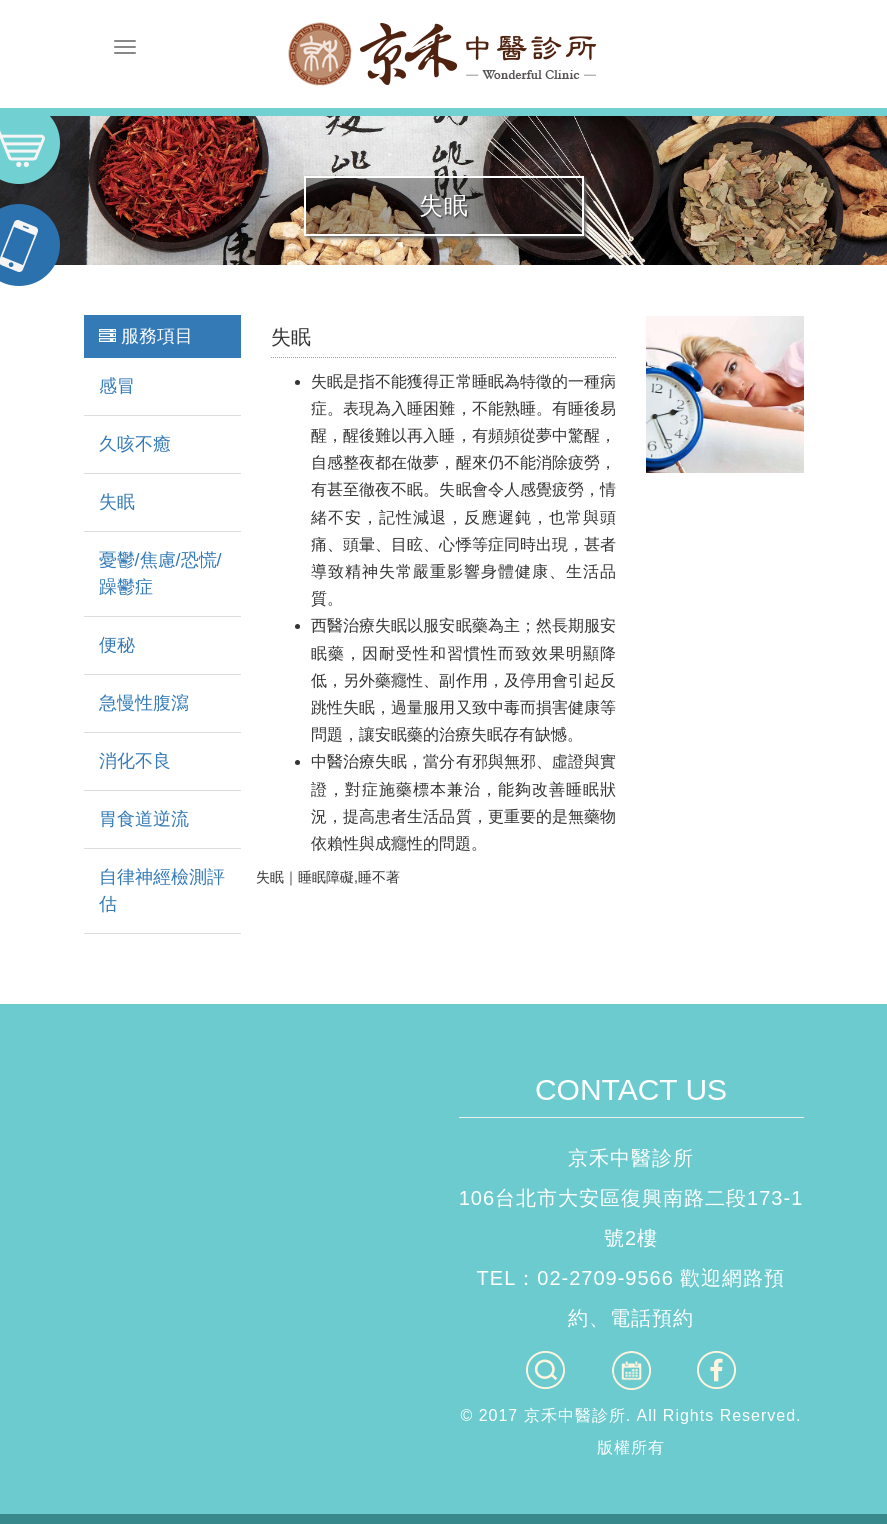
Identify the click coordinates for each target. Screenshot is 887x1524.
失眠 (117, 502)
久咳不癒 (135, 444)
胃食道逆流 (144, 819)
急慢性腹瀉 (144, 703)
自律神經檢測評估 (162, 890)
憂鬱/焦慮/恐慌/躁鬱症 (160, 573)
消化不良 (135, 761)
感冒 (117, 386)
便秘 (117, 645)
